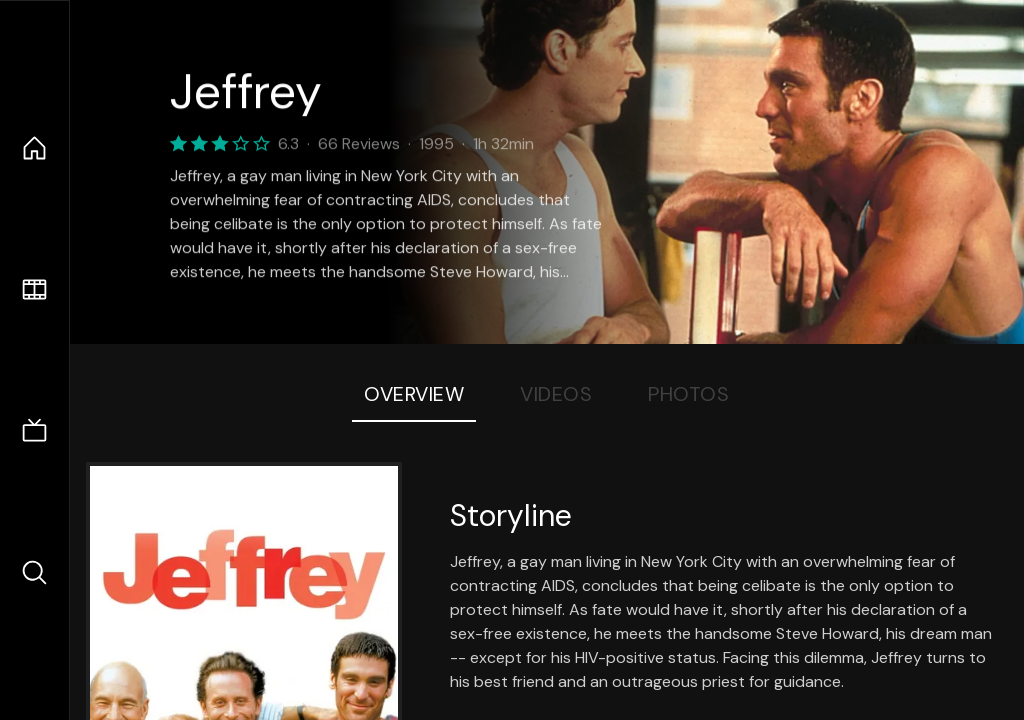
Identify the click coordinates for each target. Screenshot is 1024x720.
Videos (556, 394)
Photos (688, 394)
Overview (414, 394)
